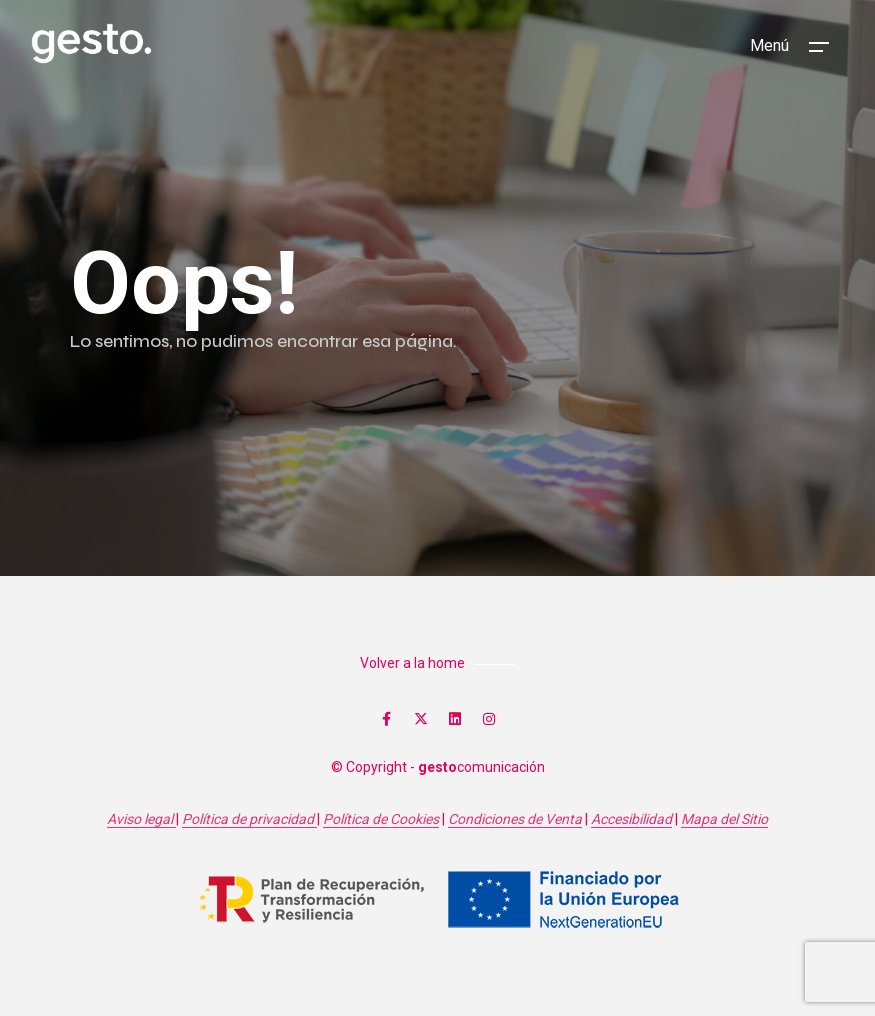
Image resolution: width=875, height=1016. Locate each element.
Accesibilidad (631, 819)
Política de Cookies (381, 819)
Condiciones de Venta (515, 819)
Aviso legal (141, 819)
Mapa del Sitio (724, 819)
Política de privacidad (249, 819)
